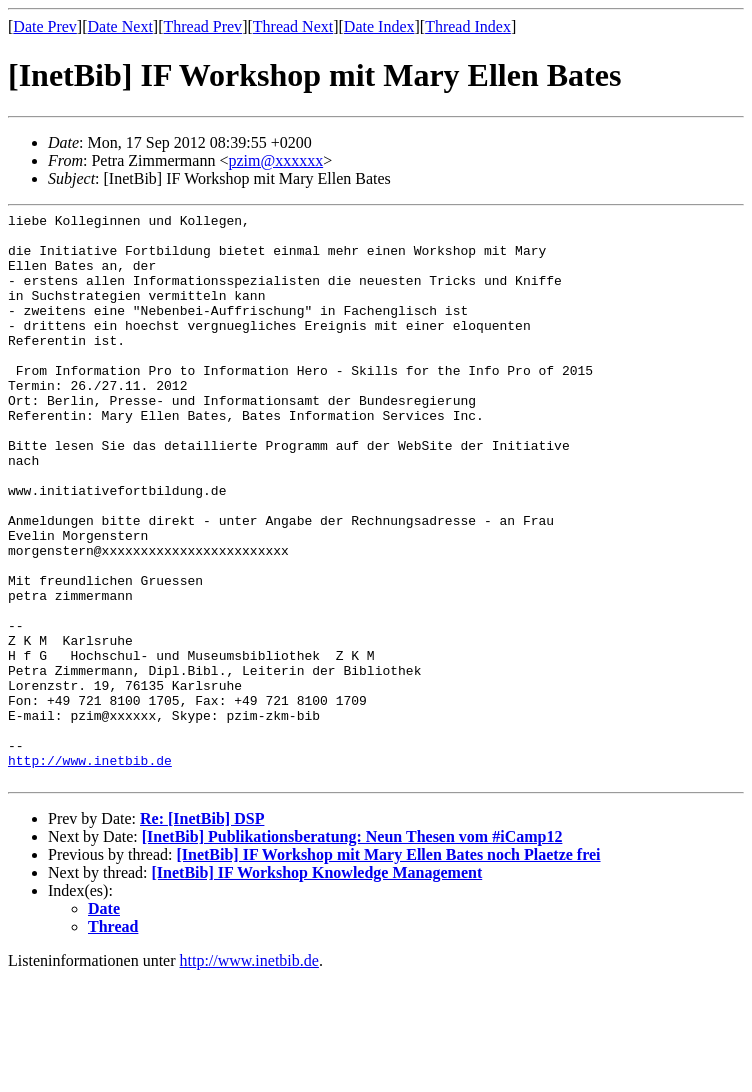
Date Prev (45, 26)
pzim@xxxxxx (275, 160)
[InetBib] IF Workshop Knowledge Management (317, 986)
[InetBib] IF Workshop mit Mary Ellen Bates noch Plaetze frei (388, 968)
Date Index (379, 26)
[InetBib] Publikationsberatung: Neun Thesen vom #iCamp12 (352, 950)
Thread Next (293, 26)
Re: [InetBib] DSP (202, 932)
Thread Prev (202, 26)
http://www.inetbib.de (90, 871)
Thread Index (468, 26)
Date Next (120, 26)
